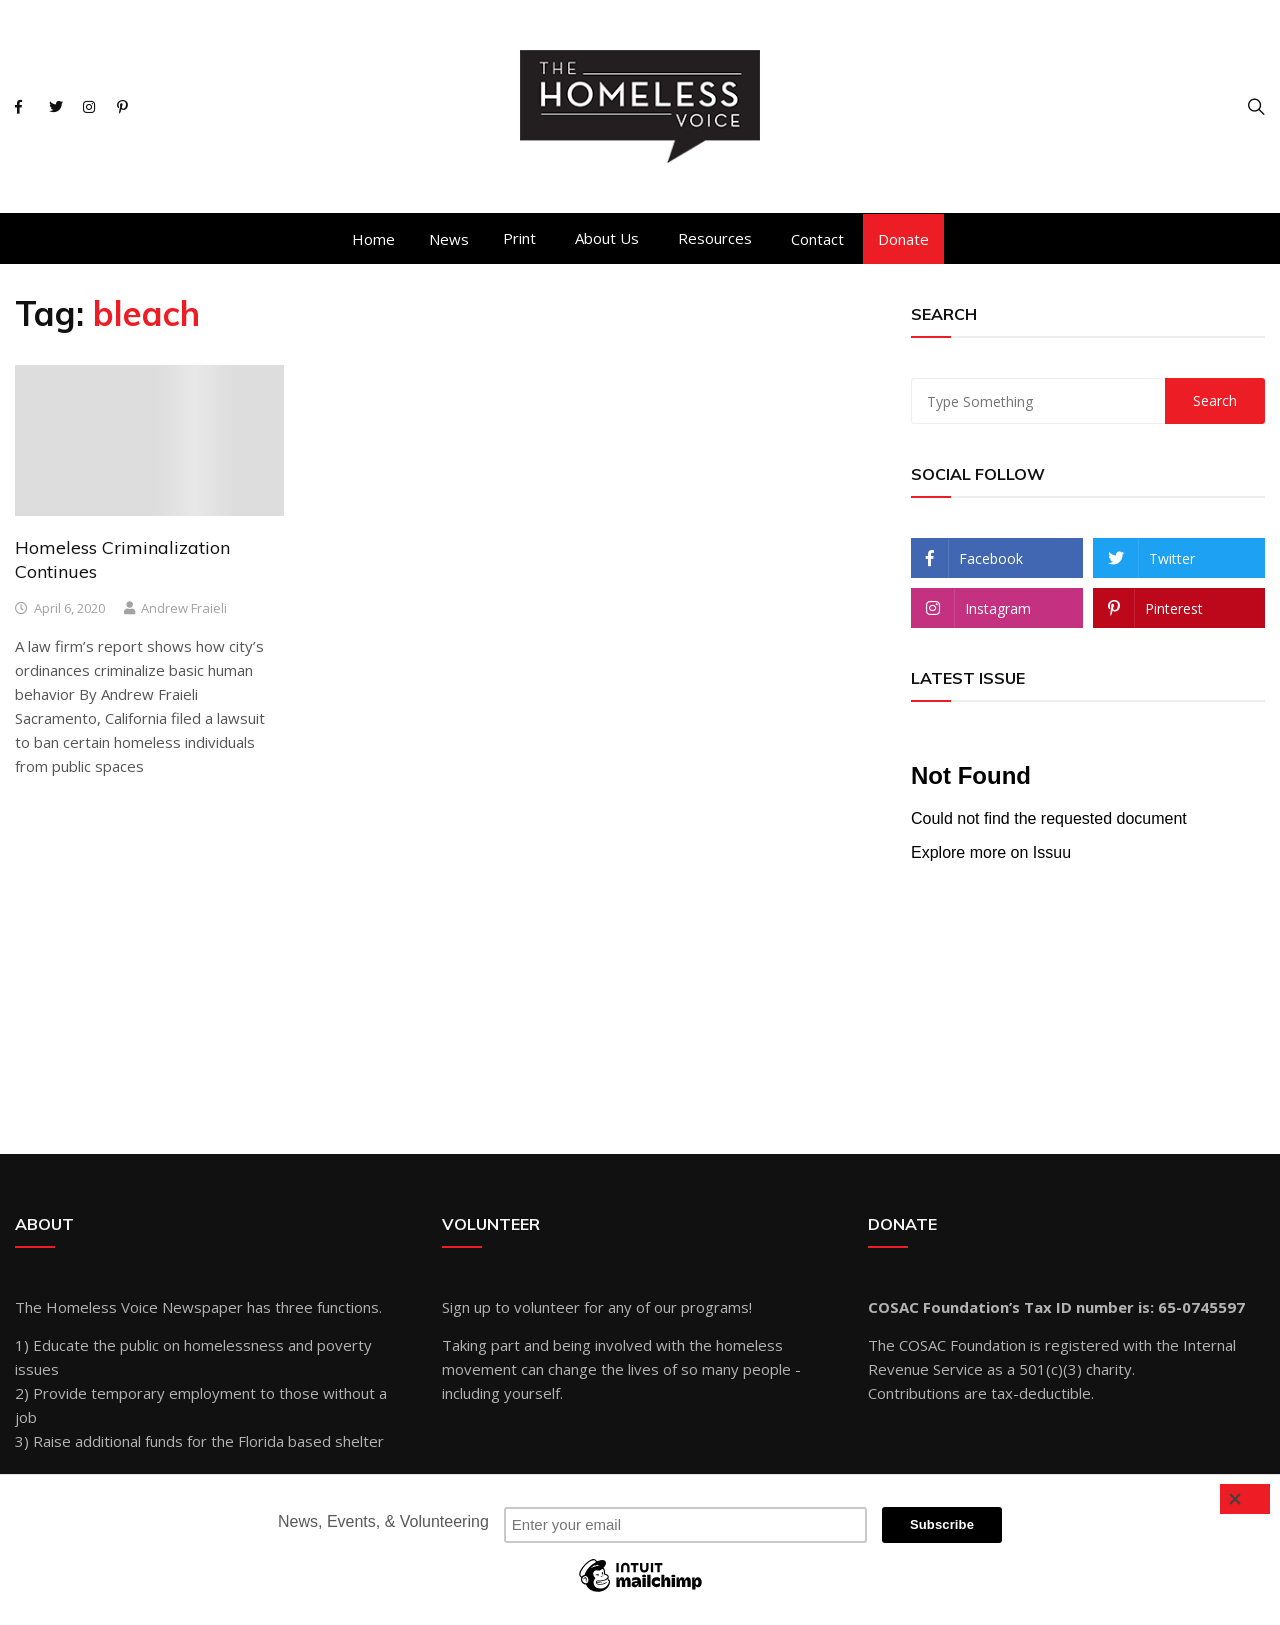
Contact (817, 239)
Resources (715, 238)
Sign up (466, 1307)
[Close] (1245, 1499)
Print (519, 238)
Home (373, 239)
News (449, 239)
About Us (607, 238)
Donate (903, 239)
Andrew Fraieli (184, 608)
